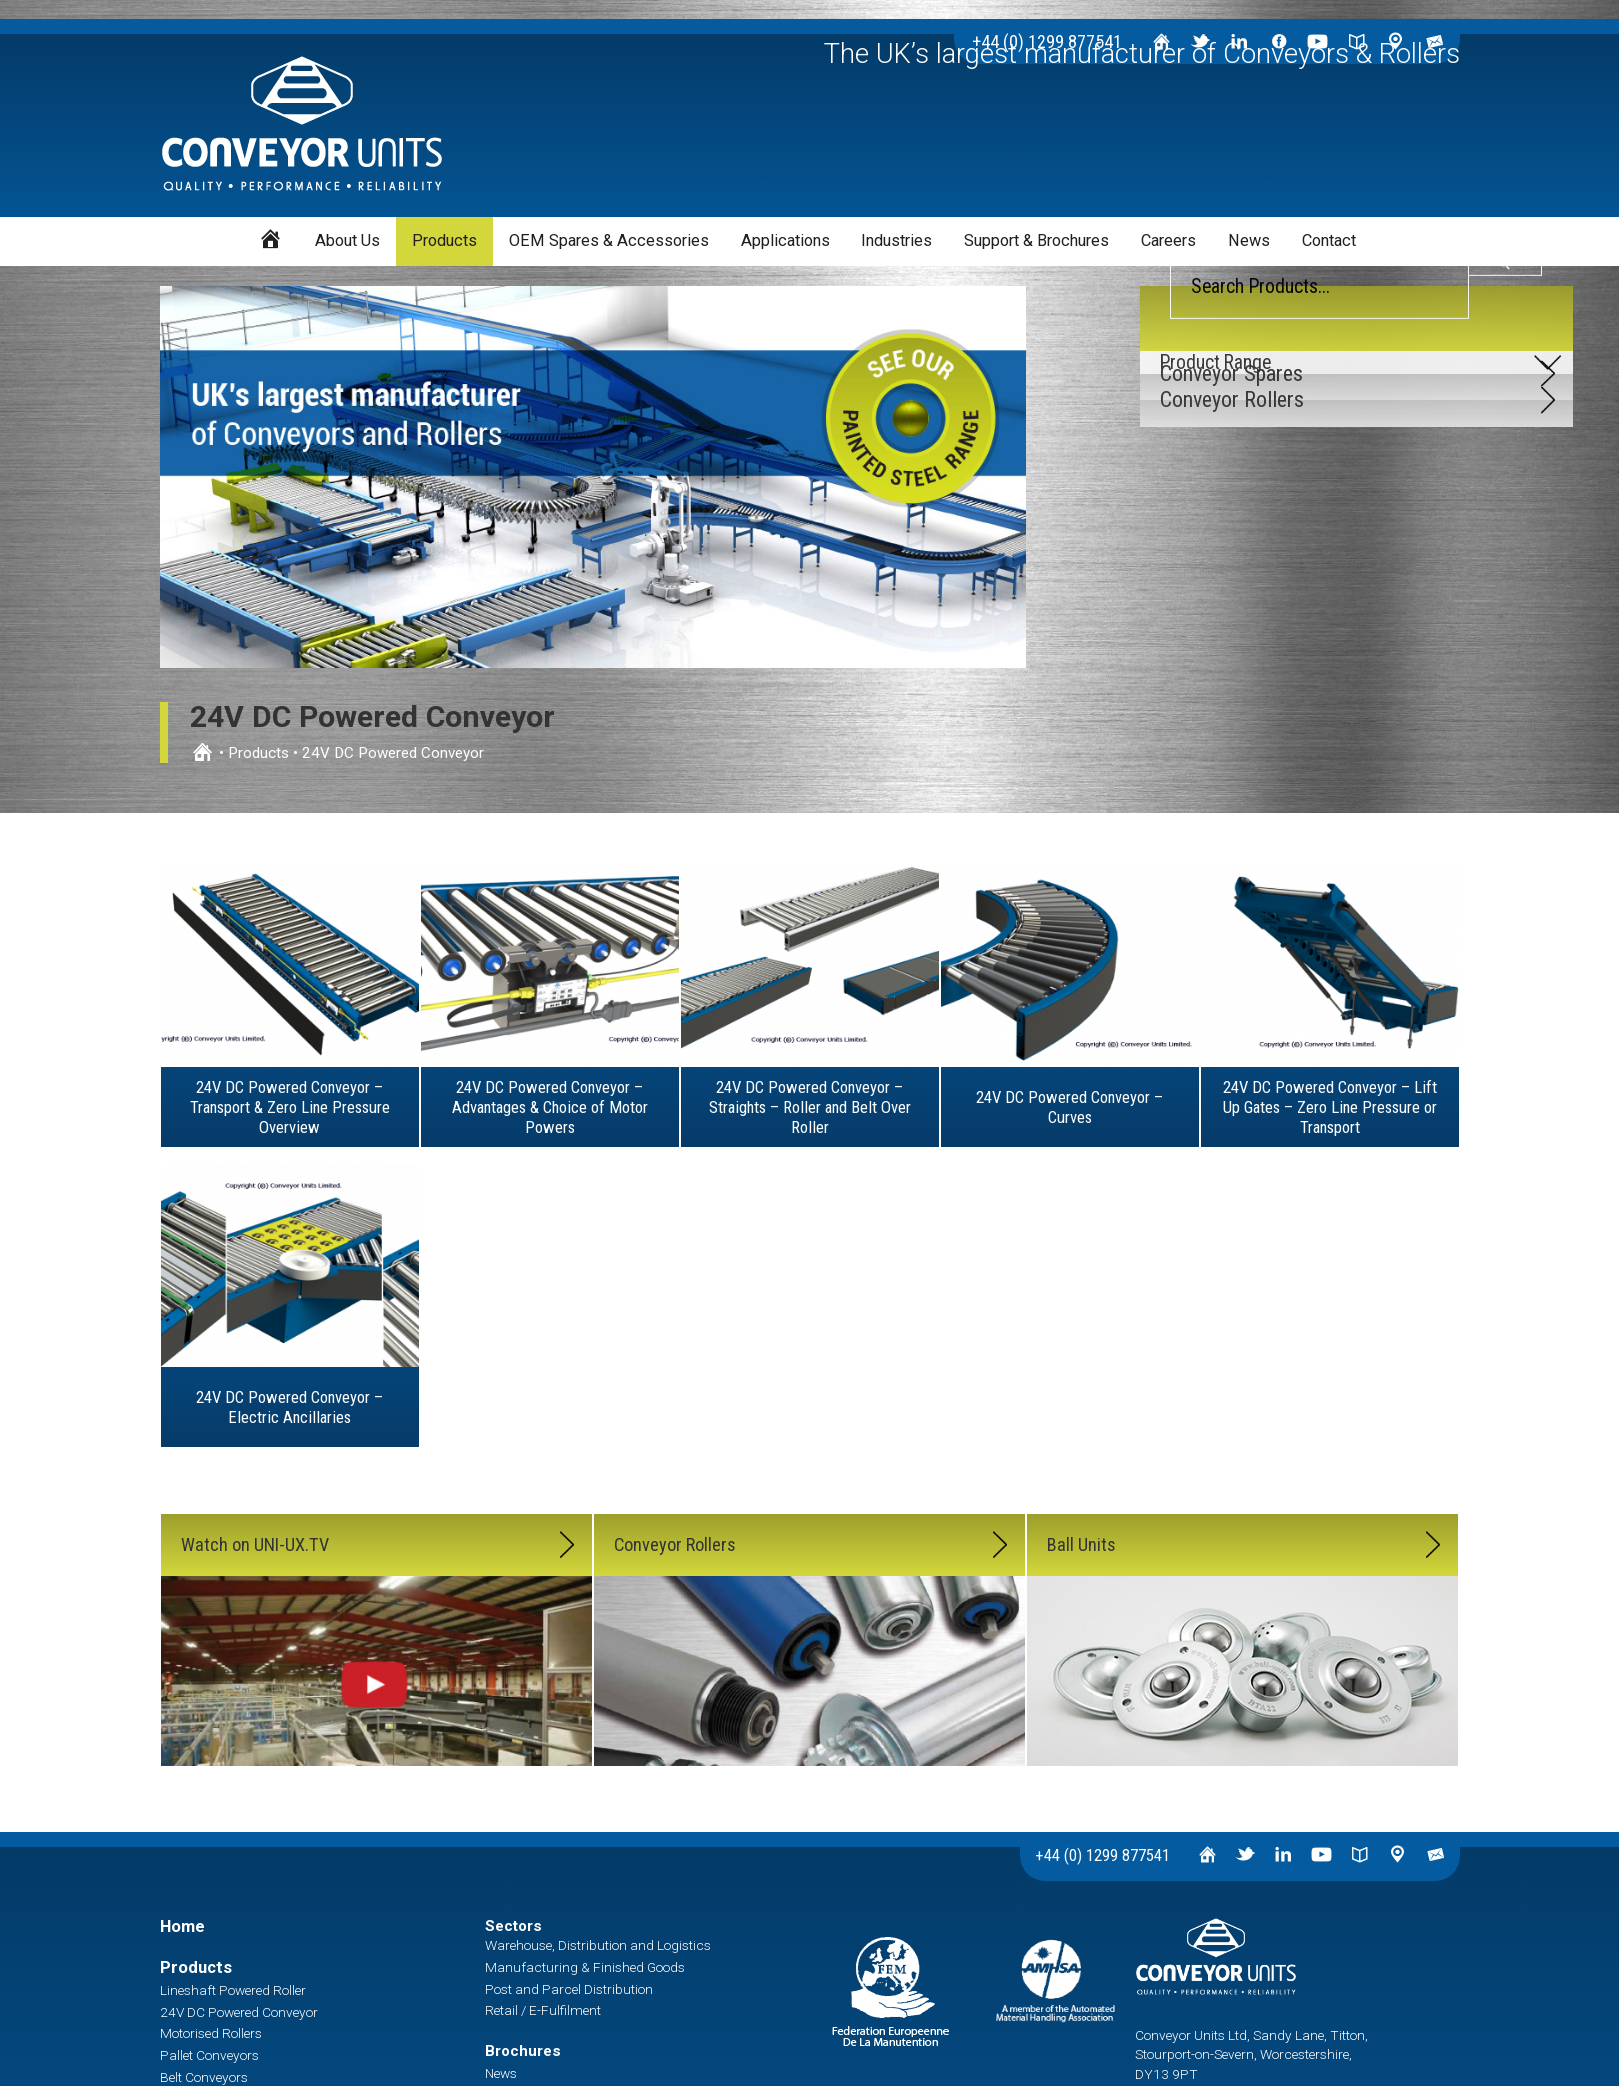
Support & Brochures (1036, 240)
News (1249, 240)
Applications (785, 240)
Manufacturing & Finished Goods (585, 1967)
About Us (347, 240)
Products (444, 240)
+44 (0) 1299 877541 (1102, 1855)
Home (182, 1926)
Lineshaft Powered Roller (233, 1990)
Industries (896, 240)
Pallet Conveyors (209, 2055)
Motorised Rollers (211, 2033)
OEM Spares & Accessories (609, 240)
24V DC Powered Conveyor (239, 2012)
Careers (1168, 240)
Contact (1329, 240)
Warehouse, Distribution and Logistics (598, 1945)
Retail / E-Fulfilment (543, 2010)
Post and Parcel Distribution (569, 1989)
